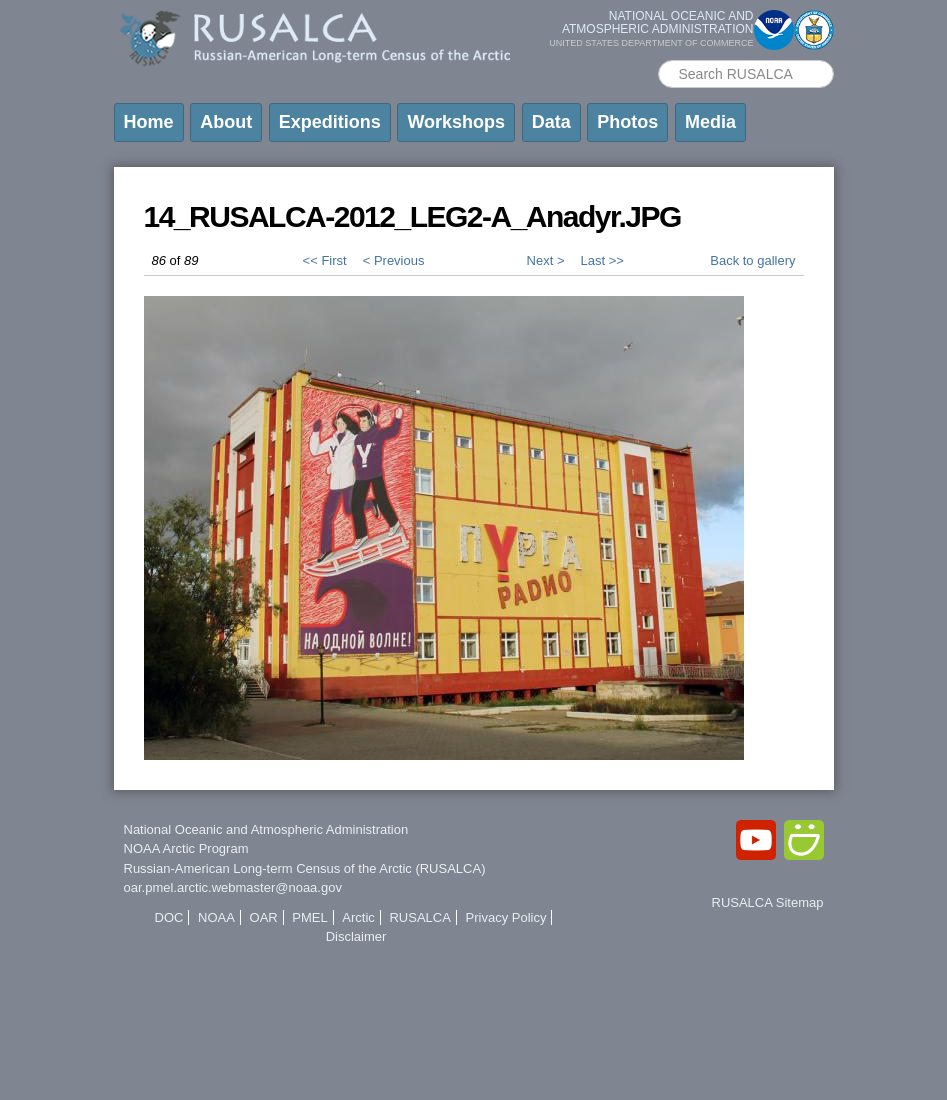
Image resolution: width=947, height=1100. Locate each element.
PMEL (309, 917)
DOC (169, 917)
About (226, 122)
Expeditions (330, 122)
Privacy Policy (506, 917)
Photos (627, 122)
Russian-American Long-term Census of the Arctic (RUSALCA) (305, 868)
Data (551, 122)
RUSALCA (419, 917)
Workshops (456, 122)
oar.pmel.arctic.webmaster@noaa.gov (233, 887)
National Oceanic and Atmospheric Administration (266, 829)
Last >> (601, 260)
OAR (264, 917)
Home (149, 122)
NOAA (216, 917)
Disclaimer (356, 936)
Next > (546, 260)
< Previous (394, 260)
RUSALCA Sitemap (768, 902)
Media (710, 122)
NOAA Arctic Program (186, 848)
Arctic (358, 917)
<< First (325, 260)
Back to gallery (752, 260)
